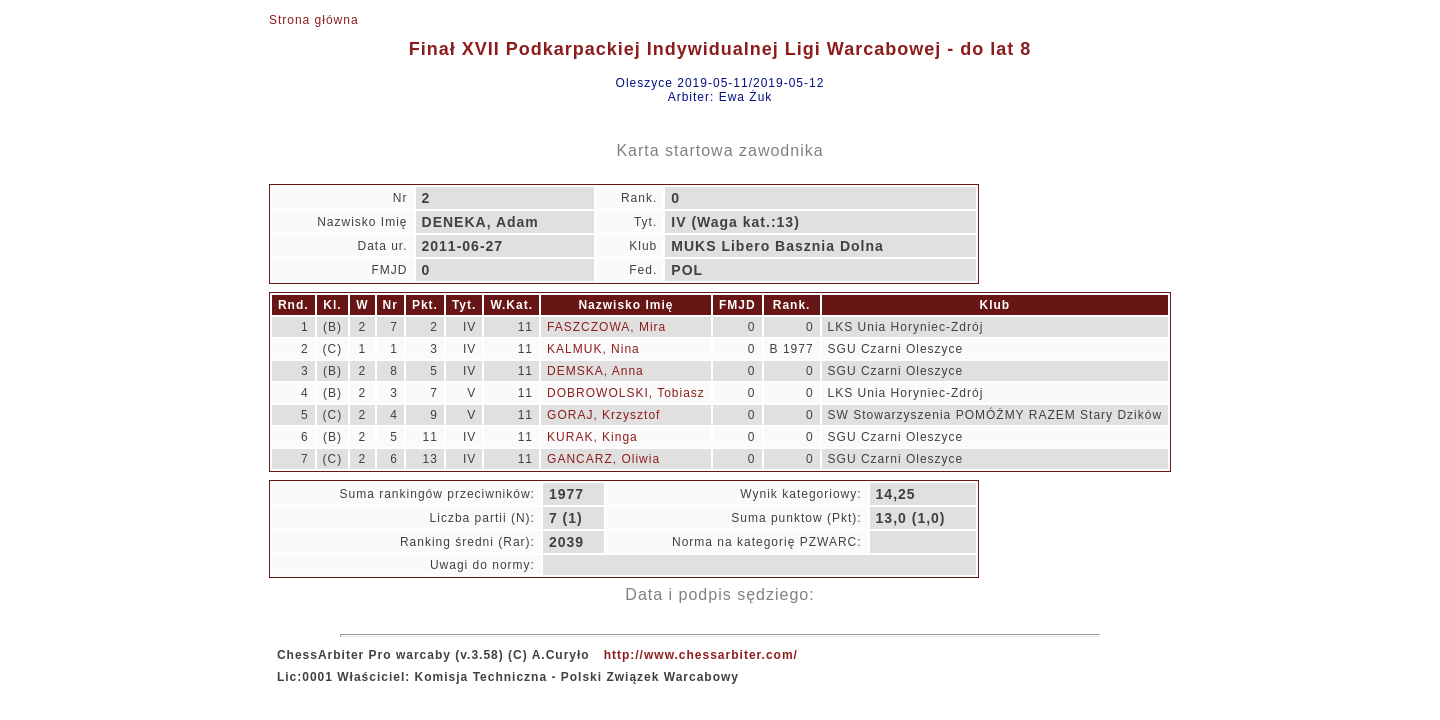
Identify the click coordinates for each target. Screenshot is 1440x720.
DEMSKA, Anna (595, 371)
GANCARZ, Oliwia (603, 459)
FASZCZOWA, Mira (606, 327)
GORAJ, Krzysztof (603, 415)
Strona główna (314, 20)
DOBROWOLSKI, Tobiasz (626, 393)
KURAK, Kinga (592, 437)
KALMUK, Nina (593, 349)
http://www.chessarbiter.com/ (701, 655)
